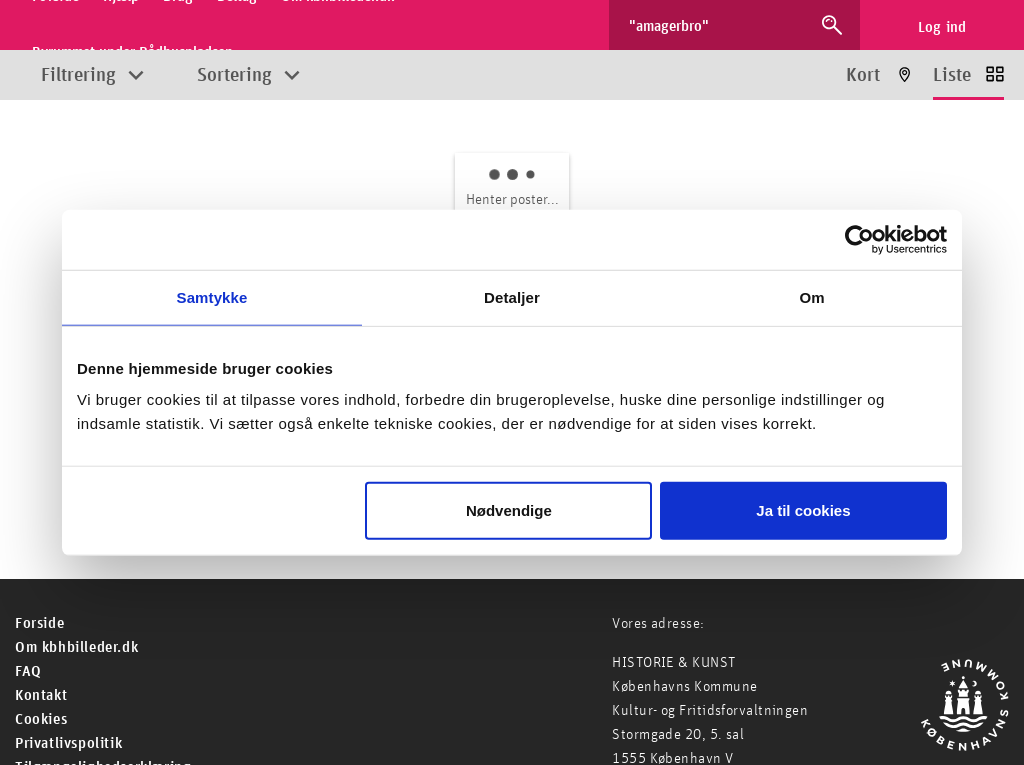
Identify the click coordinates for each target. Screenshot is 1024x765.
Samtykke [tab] (212, 296)
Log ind (942, 27)
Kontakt (41, 695)
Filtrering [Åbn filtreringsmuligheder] (78, 75)
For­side (39, 623)
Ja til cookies (803, 510)
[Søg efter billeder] (716, 25)
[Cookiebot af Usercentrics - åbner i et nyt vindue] (859, 239)
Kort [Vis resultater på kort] (863, 75)
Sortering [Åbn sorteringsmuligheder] (234, 75)
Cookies (41, 719)
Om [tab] (811, 296)
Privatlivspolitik (68, 743)
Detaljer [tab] (512, 296)
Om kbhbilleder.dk (76, 647)
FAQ (28, 671)
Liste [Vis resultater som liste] (952, 75)
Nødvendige (509, 510)
